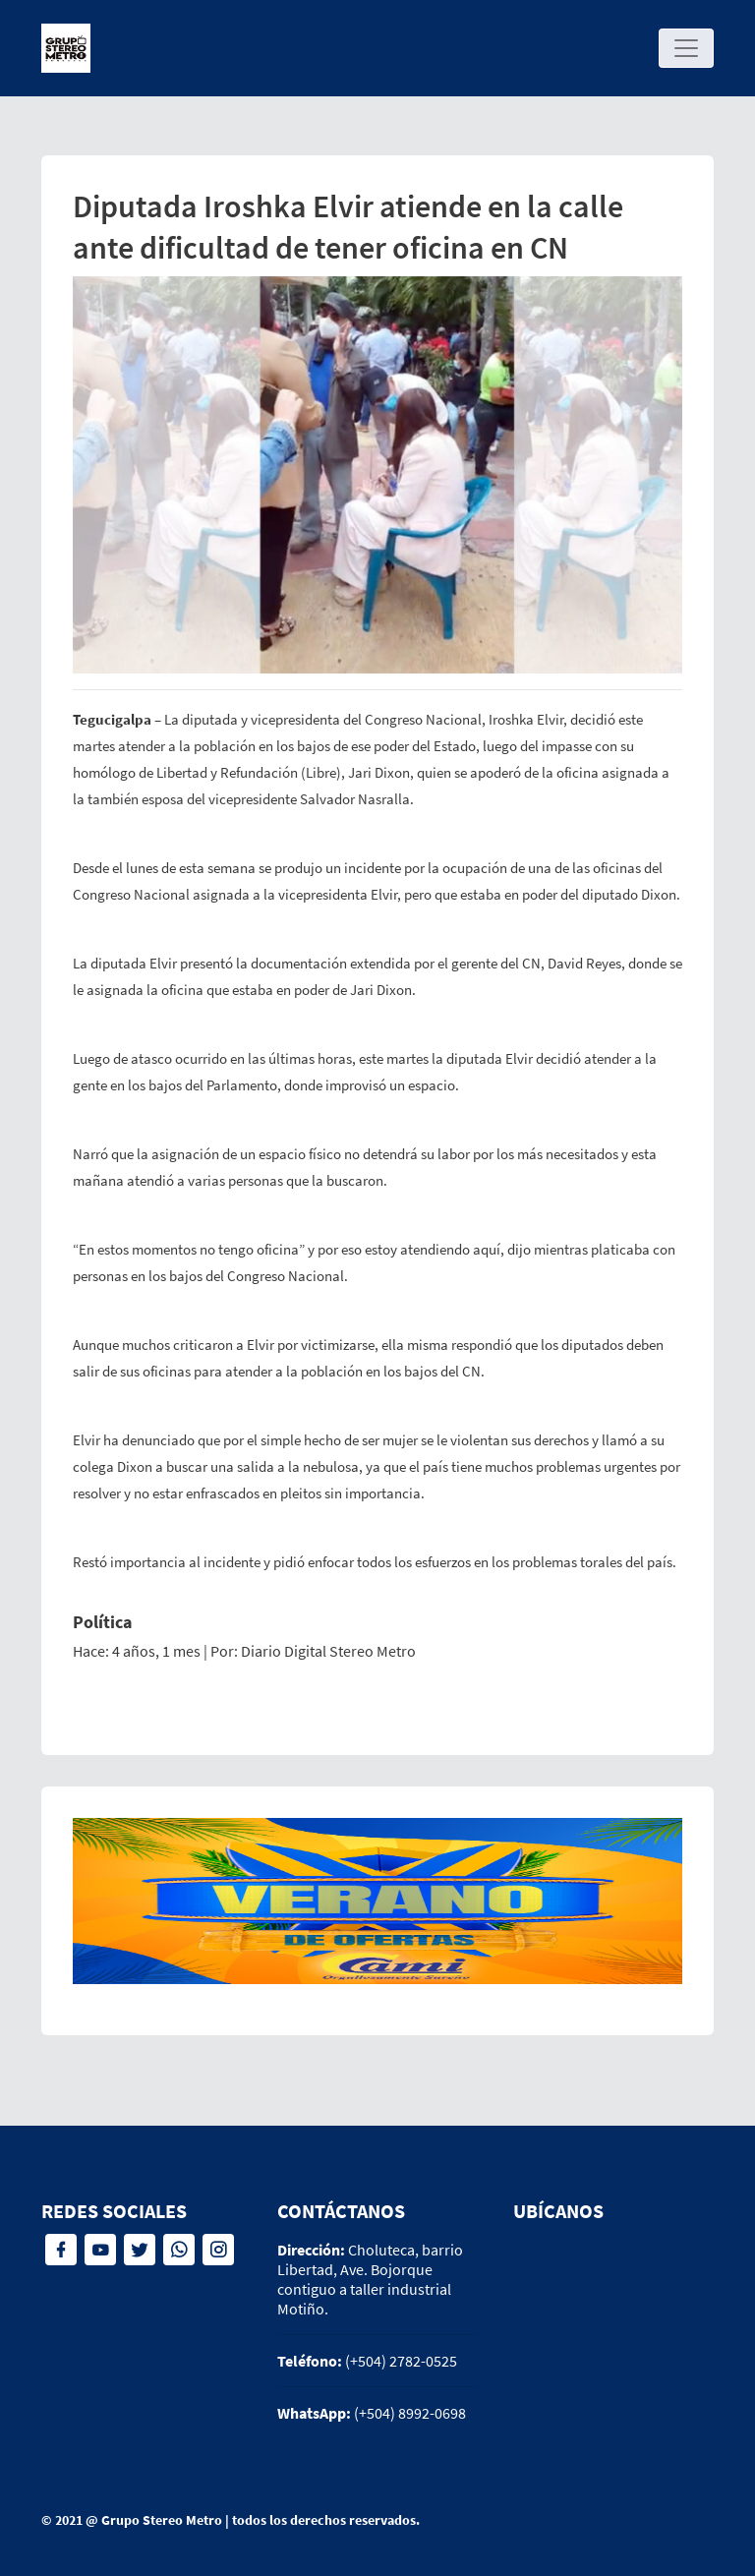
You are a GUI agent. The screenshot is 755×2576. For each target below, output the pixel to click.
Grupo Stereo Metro (161, 2520)
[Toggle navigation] (686, 48)
